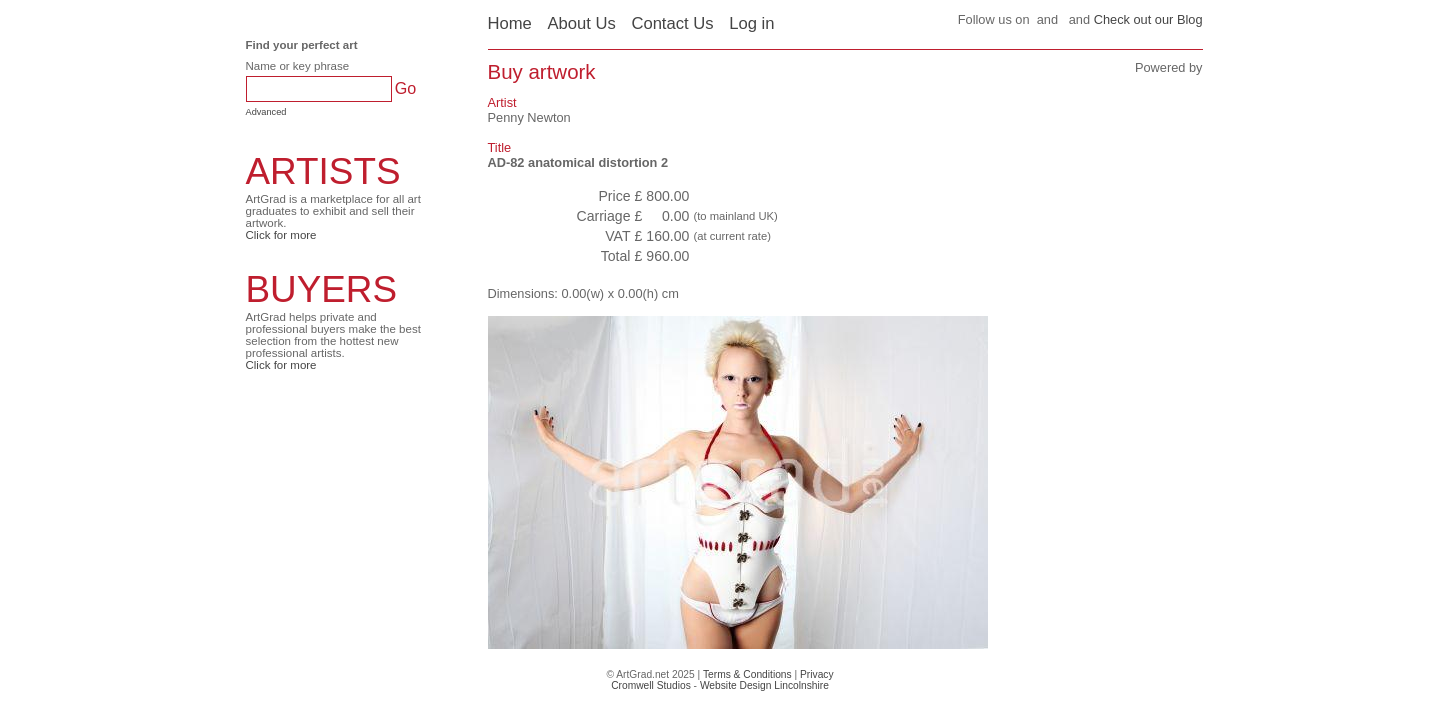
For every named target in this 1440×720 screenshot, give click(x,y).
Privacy (817, 674)
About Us (581, 23)
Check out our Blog (1148, 19)
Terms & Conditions (747, 674)
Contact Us (672, 23)
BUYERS (322, 289)
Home (510, 23)
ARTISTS (323, 171)
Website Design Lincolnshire (764, 685)
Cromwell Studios (651, 685)
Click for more (281, 235)
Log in (751, 23)
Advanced (266, 112)
